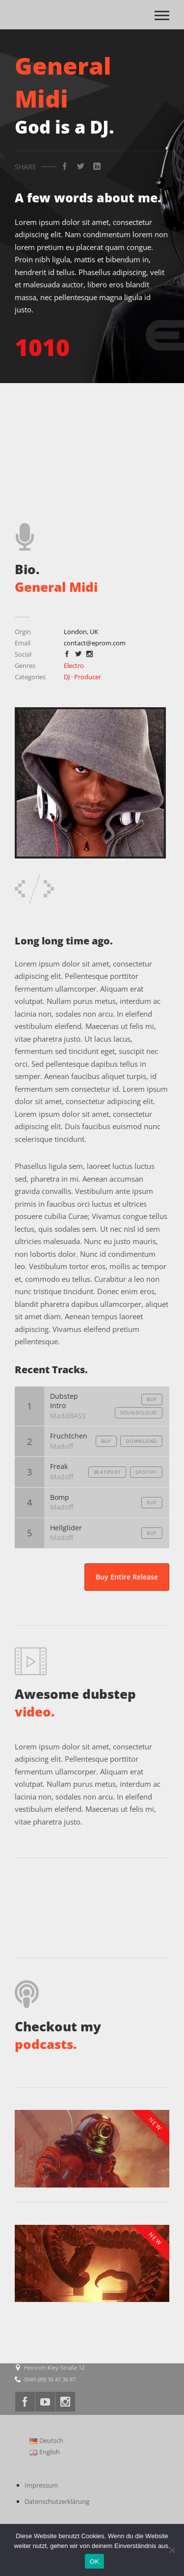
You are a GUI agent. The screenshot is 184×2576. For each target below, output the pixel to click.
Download (141, 1441)
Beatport (107, 1471)
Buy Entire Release (127, 1576)
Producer (87, 676)
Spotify (146, 1471)
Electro (74, 665)
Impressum (41, 2485)
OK (94, 2561)
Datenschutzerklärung (57, 2501)
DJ (67, 676)
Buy (152, 1399)
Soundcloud (138, 1412)
